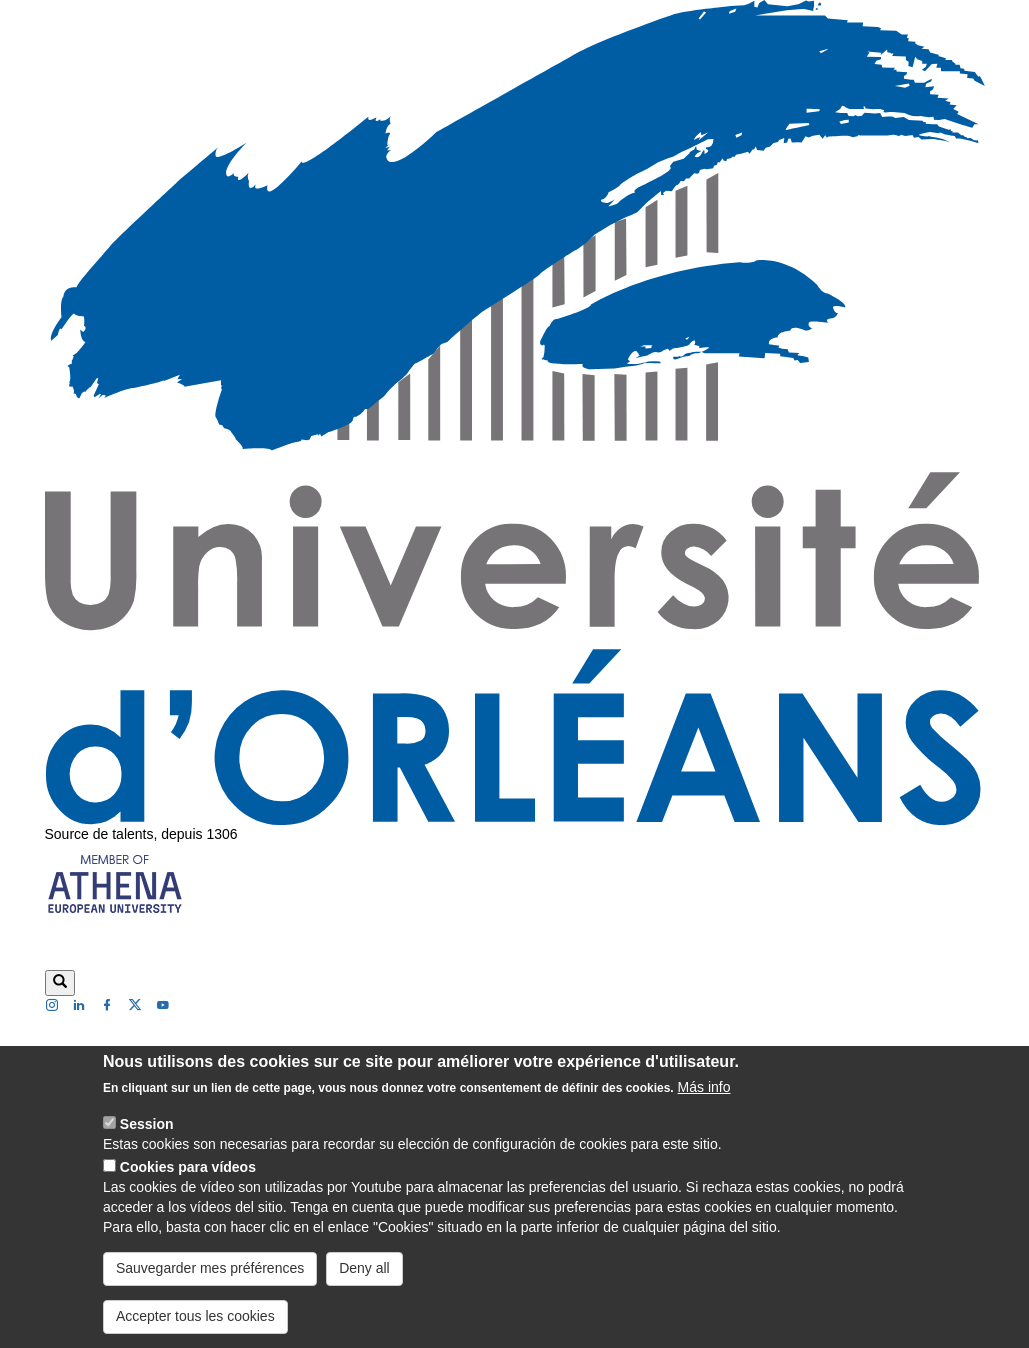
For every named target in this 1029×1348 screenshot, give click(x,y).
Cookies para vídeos (188, 1168)
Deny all (364, 1269)
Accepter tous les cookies (195, 1317)
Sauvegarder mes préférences (210, 1269)
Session (147, 1125)
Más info (704, 1088)
